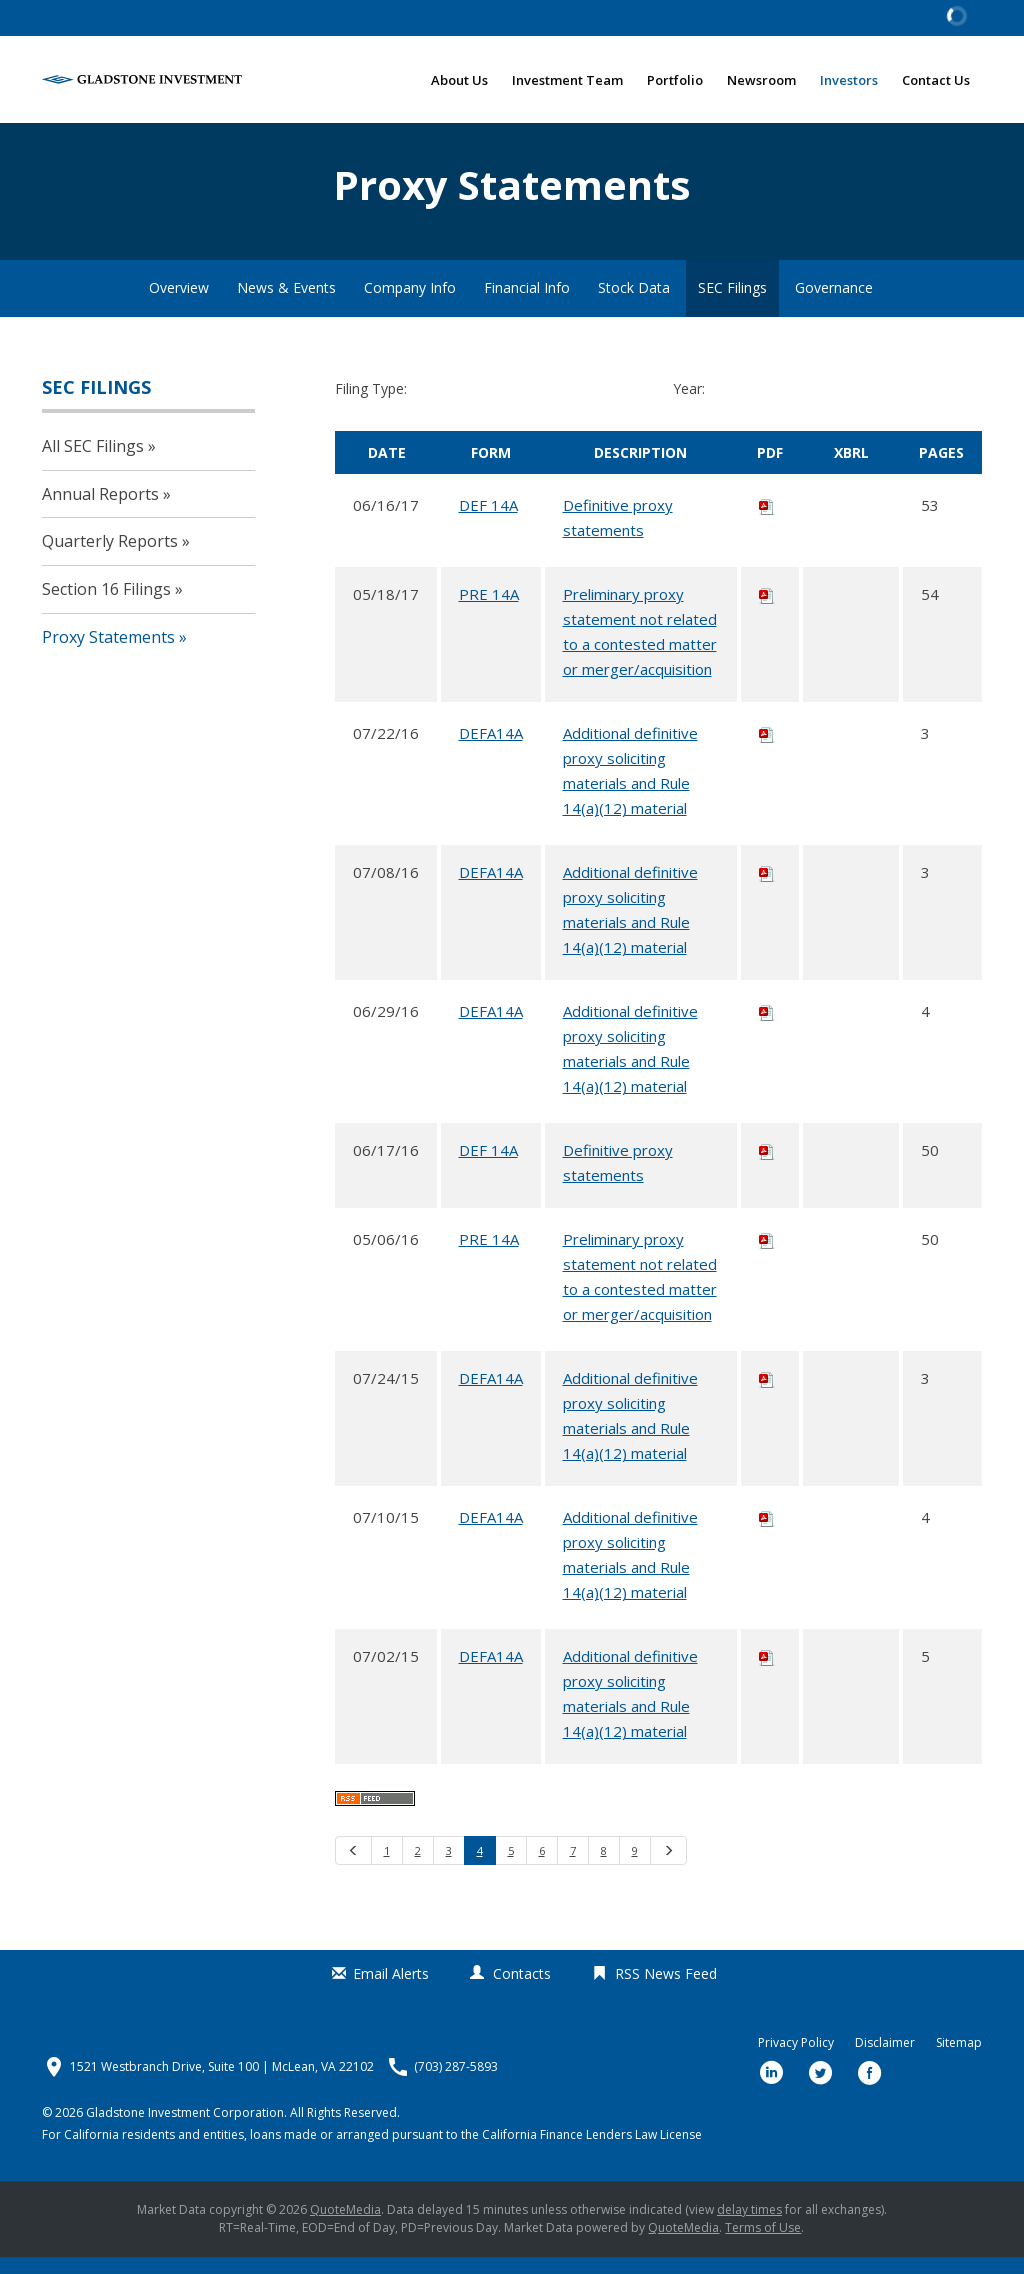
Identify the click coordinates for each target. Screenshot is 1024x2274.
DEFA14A (491, 749)
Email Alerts (391, 1990)
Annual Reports (100, 510)
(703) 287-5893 (456, 2084)
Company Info (410, 304)
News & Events (286, 304)
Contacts (522, 1990)
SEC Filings (732, 304)
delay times (749, 2226)
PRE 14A (489, 610)
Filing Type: (371, 405)
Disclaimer (885, 2060)
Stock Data (634, 304)
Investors (849, 80)
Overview (179, 304)
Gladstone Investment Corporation (185, 2129)
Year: (689, 405)
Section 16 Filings (106, 605)
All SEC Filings (93, 462)
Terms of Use (763, 2244)
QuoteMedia (345, 2226)
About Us (459, 80)
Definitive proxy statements (618, 533)
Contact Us (936, 80)
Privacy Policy (796, 2060)
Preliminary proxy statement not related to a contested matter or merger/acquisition (640, 647)
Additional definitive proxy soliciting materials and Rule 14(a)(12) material (630, 786)
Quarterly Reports (110, 558)
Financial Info (527, 304)
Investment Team (567, 80)
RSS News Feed (666, 1990)
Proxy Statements (108, 653)
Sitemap (959, 2060)
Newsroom (761, 80)
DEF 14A (488, 521)
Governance (834, 304)
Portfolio (675, 80)
